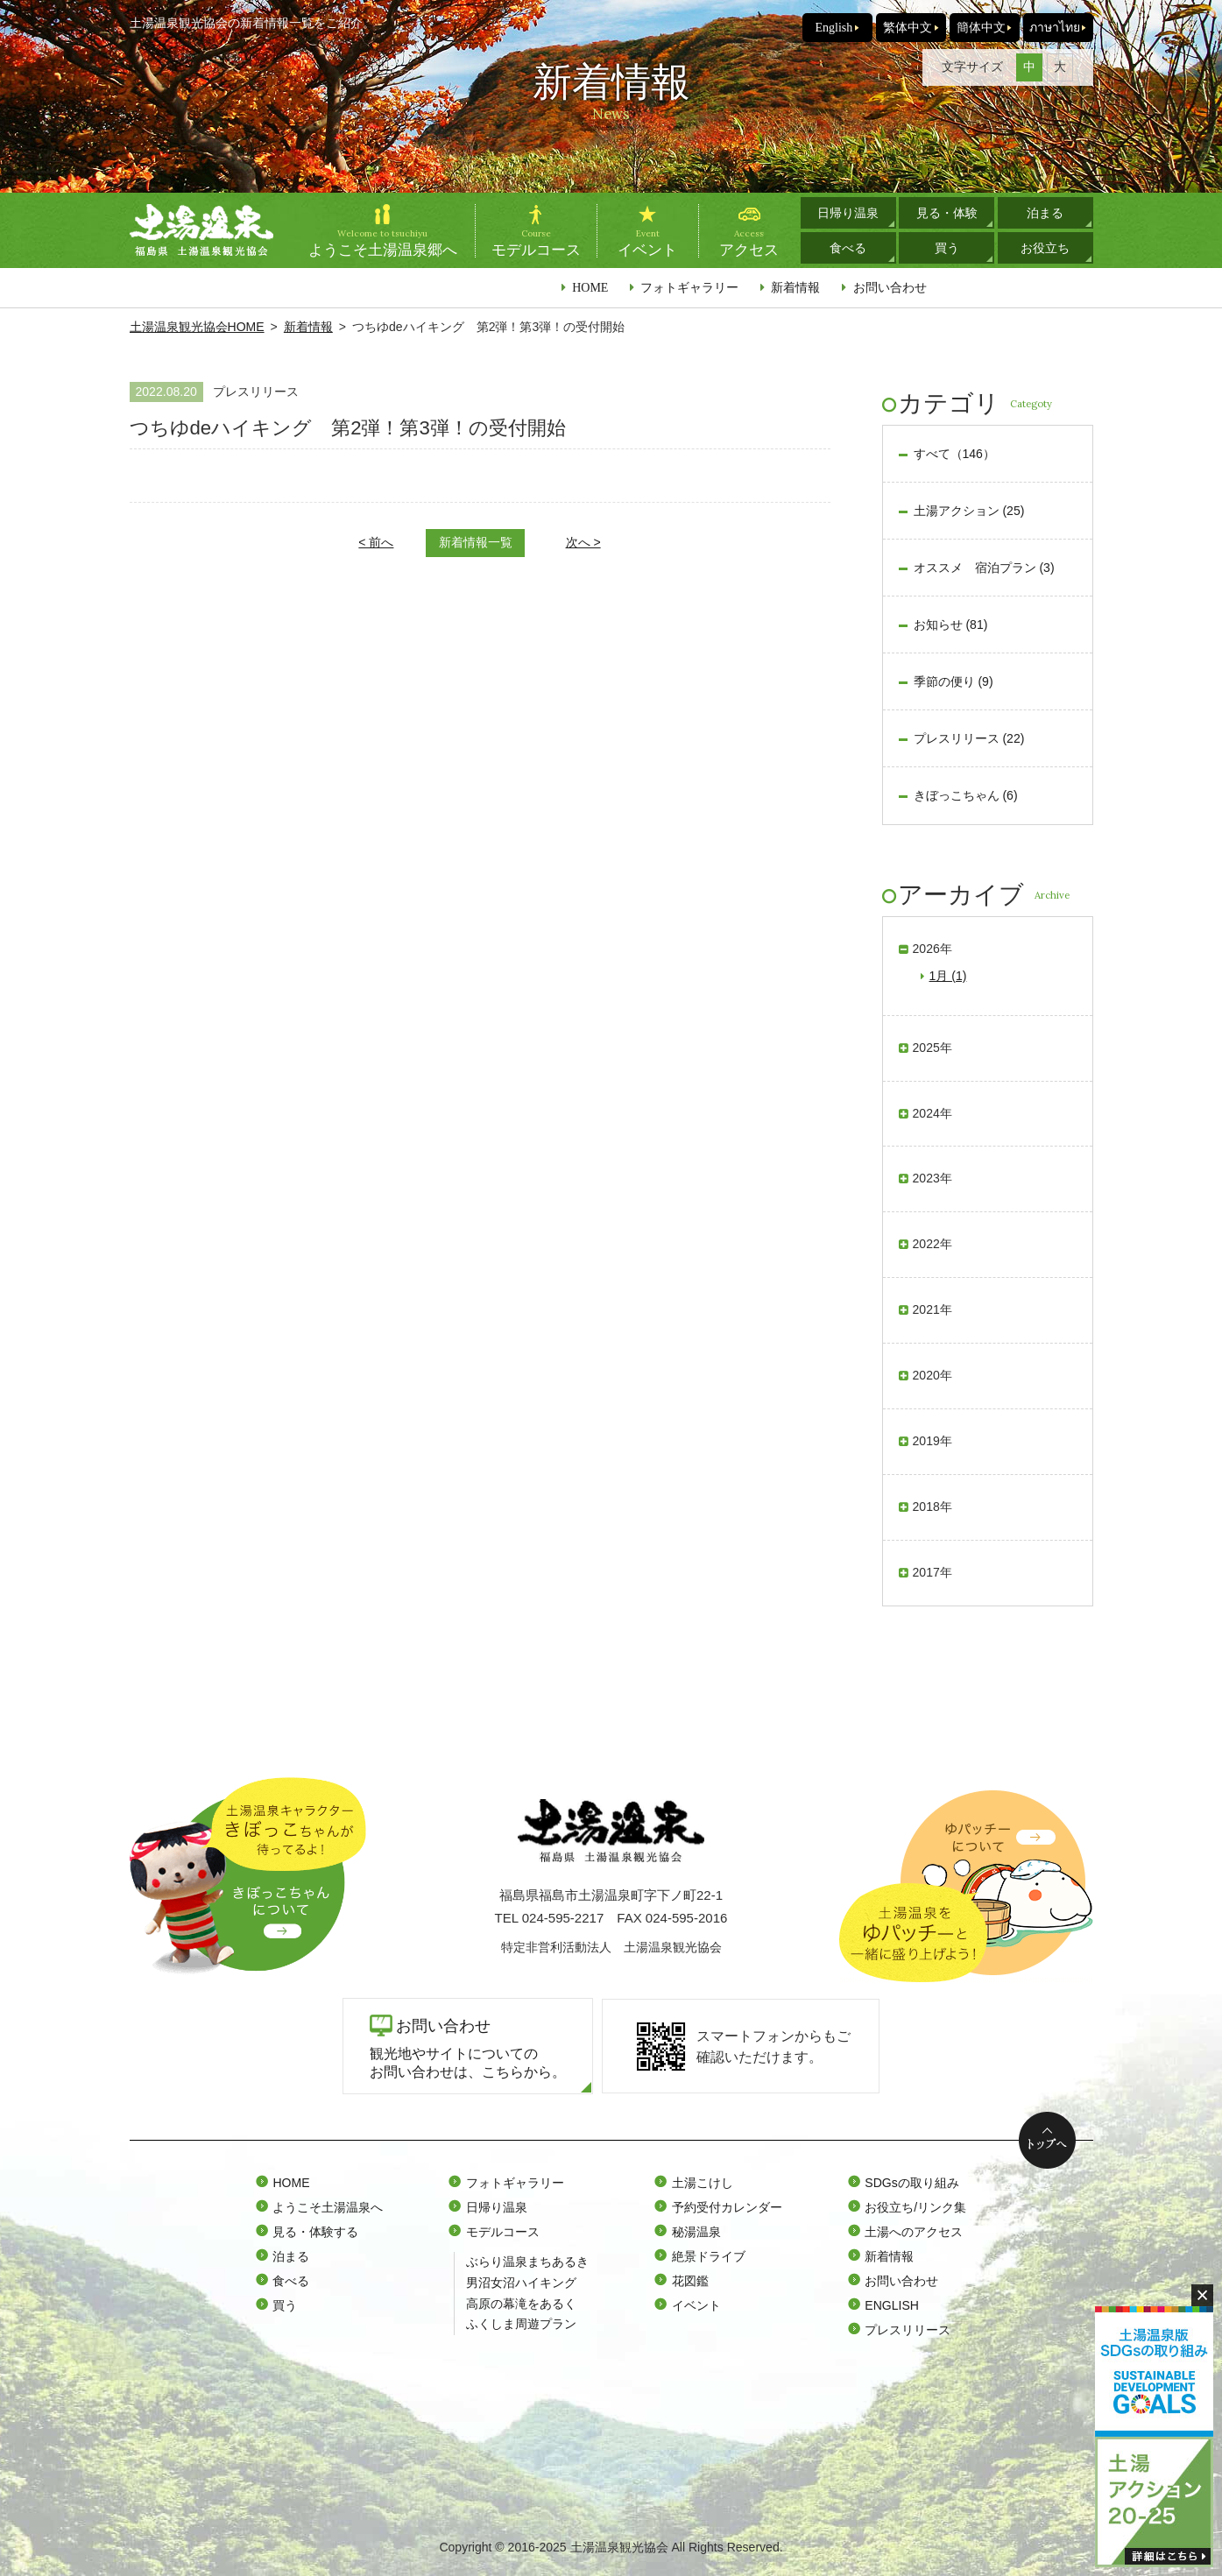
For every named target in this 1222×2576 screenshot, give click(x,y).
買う (947, 248)
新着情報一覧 (475, 542)
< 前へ (375, 542)
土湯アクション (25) (969, 511)
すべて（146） (954, 454)
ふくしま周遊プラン (521, 2324)
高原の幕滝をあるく (521, 2304)
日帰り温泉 (848, 213)
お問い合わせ (890, 287)
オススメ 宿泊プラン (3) (984, 568)
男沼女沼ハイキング (521, 2283)
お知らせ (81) (951, 625)
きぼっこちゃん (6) (966, 795)
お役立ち (1045, 248)
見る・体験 (947, 213)
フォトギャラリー (689, 287)
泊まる (1045, 213)
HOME (590, 287)
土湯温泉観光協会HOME (197, 327)
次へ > (583, 542)
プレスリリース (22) (969, 738)
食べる (848, 248)
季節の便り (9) (953, 681)
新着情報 (795, 287)
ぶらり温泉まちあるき (527, 2262)
